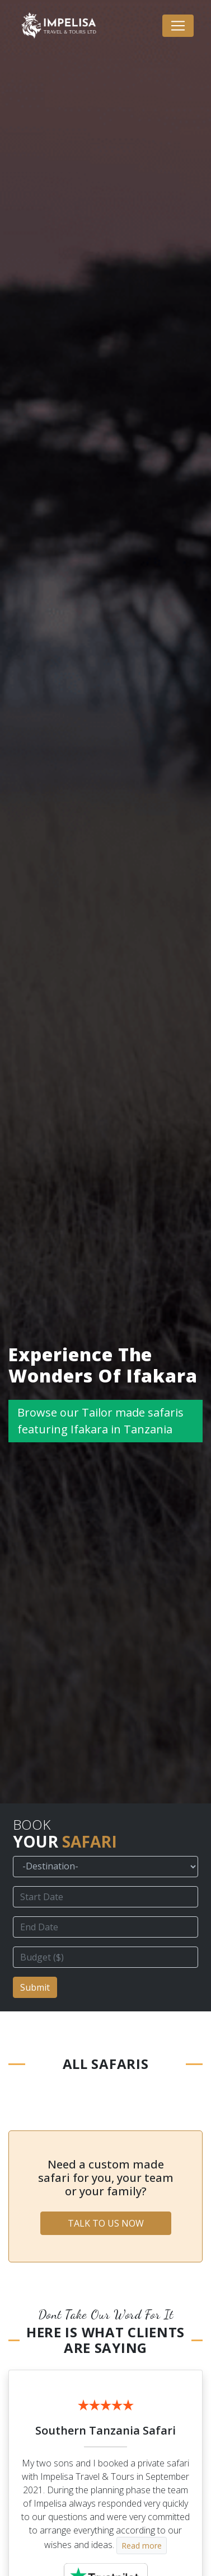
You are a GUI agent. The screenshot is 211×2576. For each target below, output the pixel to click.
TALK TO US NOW (106, 2223)
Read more (141, 2545)
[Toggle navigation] (178, 26)
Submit (35, 1987)
